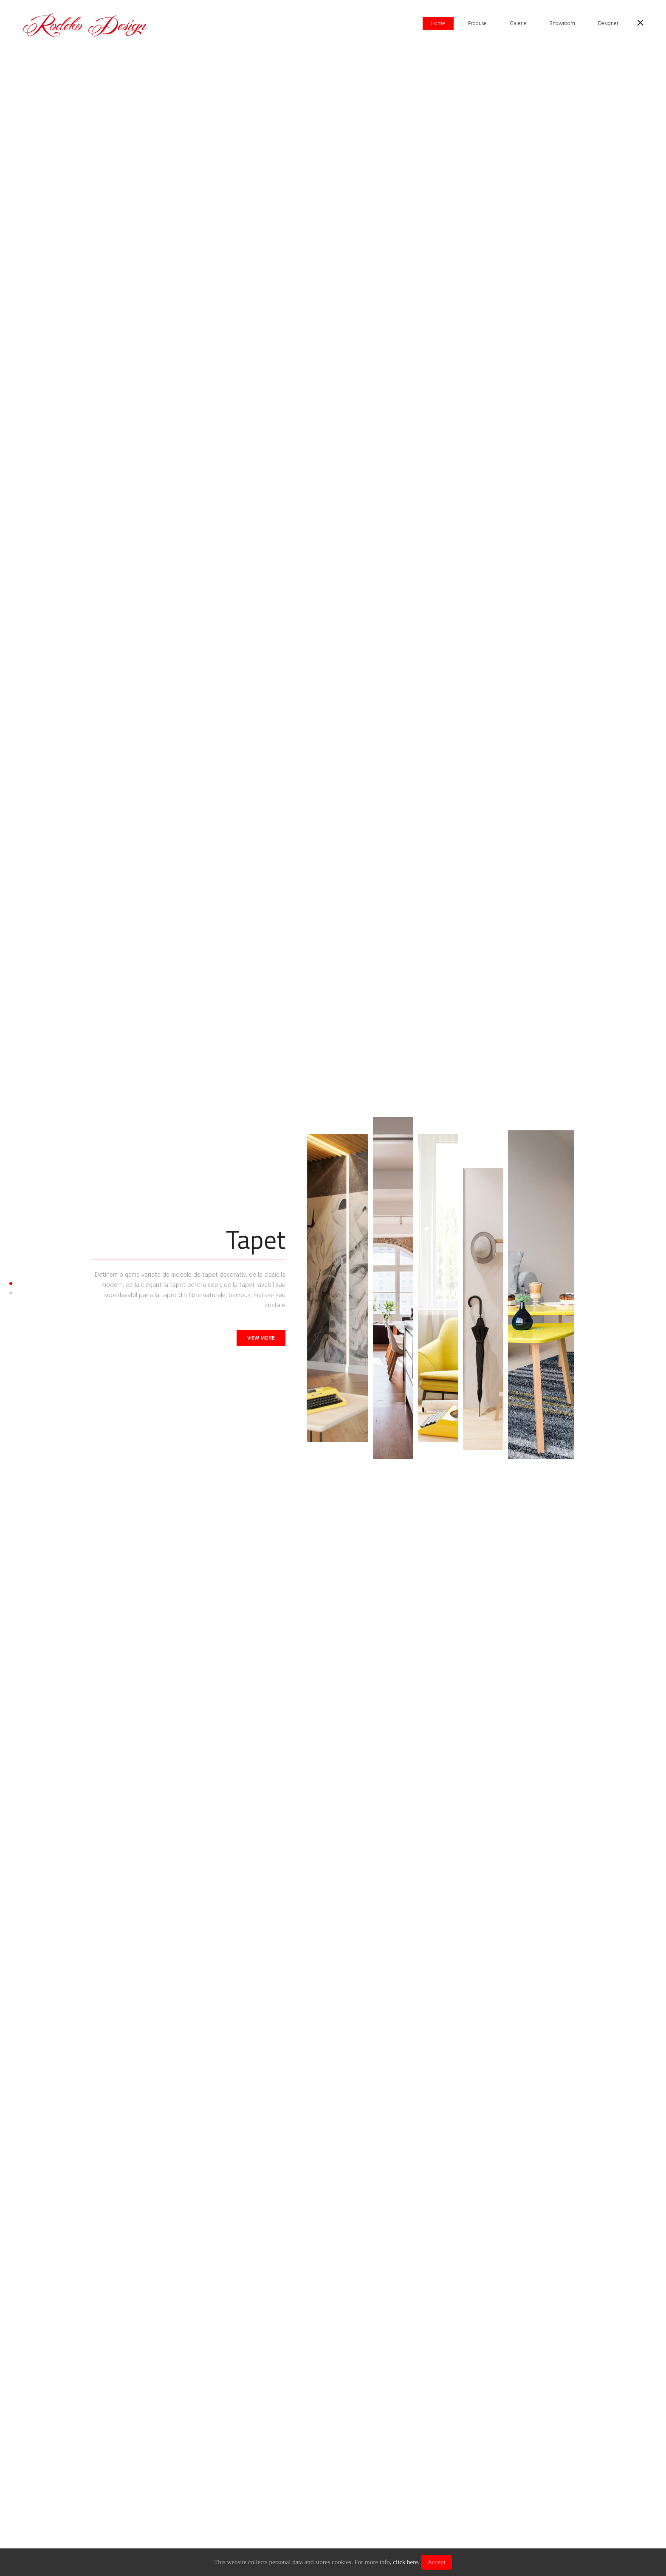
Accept (436, 2562)
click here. (406, 2562)
